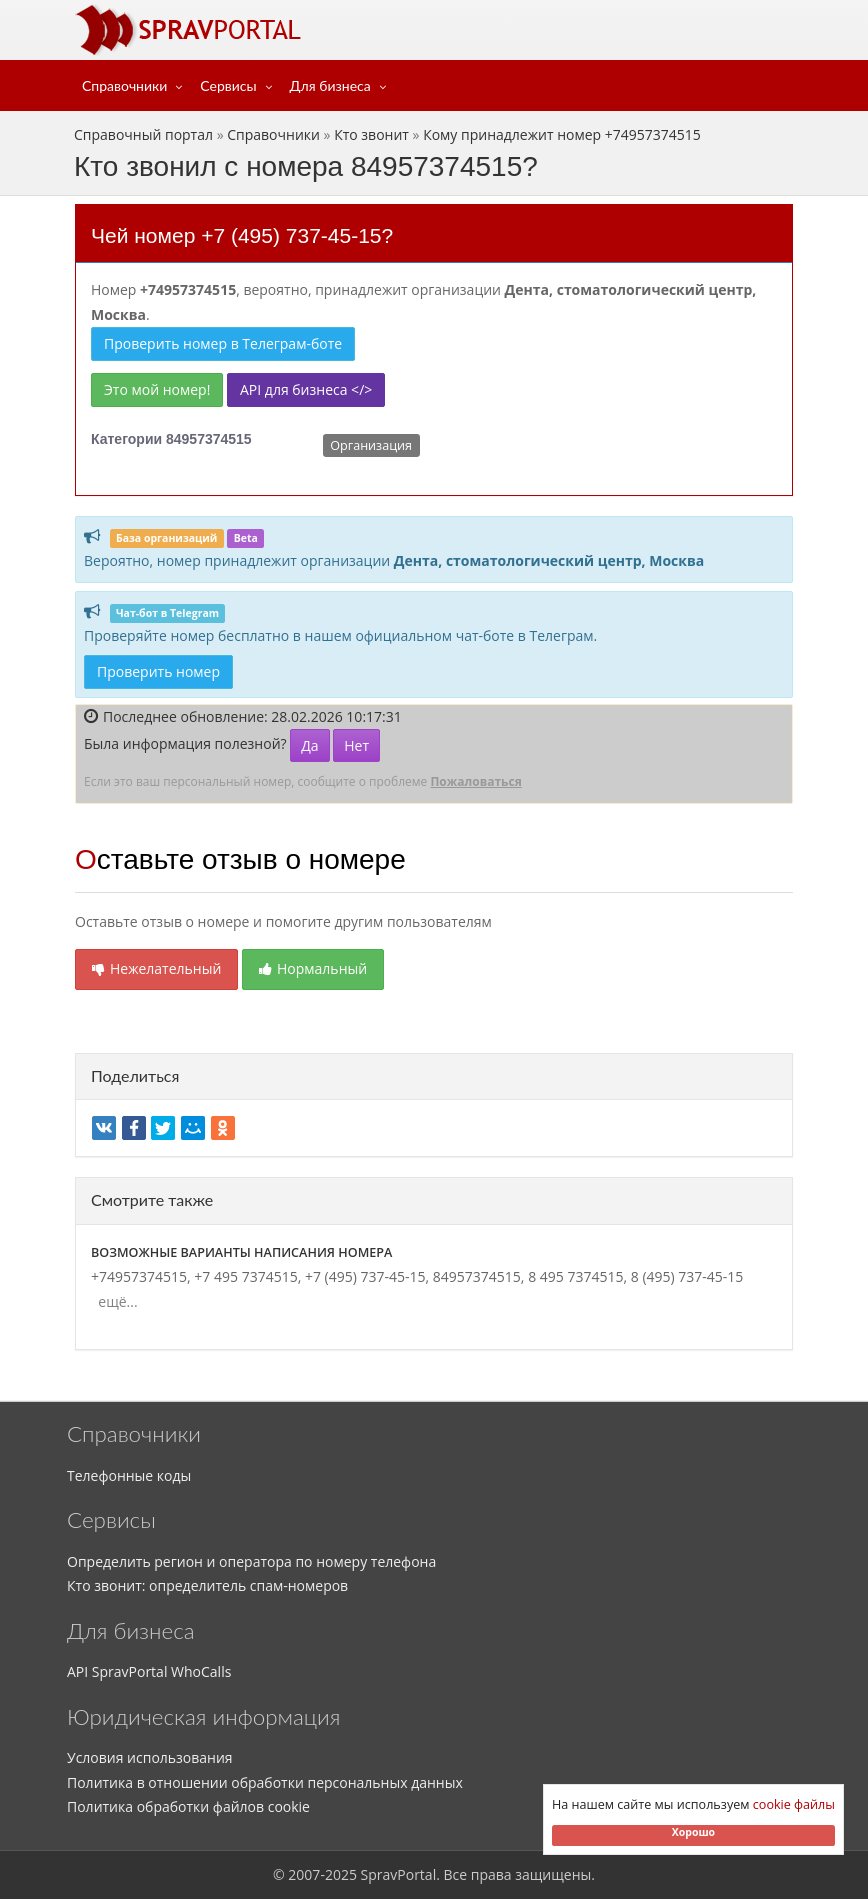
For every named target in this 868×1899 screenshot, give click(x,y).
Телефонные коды (129, 1475)
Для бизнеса (330, 85)
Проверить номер (158, 671)
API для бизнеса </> (306, 389)
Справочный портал (143, 134)
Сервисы (228, 85)
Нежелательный (156, 968)
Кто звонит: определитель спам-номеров (207, 1585)
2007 (304, 1874)
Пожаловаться (475, 781)
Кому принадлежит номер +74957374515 (562, 134)
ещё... (114, 1301)
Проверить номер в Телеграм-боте (223, 343)
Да (309, 745)
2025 (341, 1874)
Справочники (124, 85)
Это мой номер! (157, 389)
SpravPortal (399, 1874)
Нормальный (313, 968)
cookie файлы (794, 1804)
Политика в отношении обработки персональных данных (265, 1782)
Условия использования (150, 1757)
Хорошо (693, 1832)
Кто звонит (371, 134)
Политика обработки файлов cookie (188, 1806)
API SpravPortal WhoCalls (149, 1671)
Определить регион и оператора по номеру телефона (251, 1561)
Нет (356, 745)
